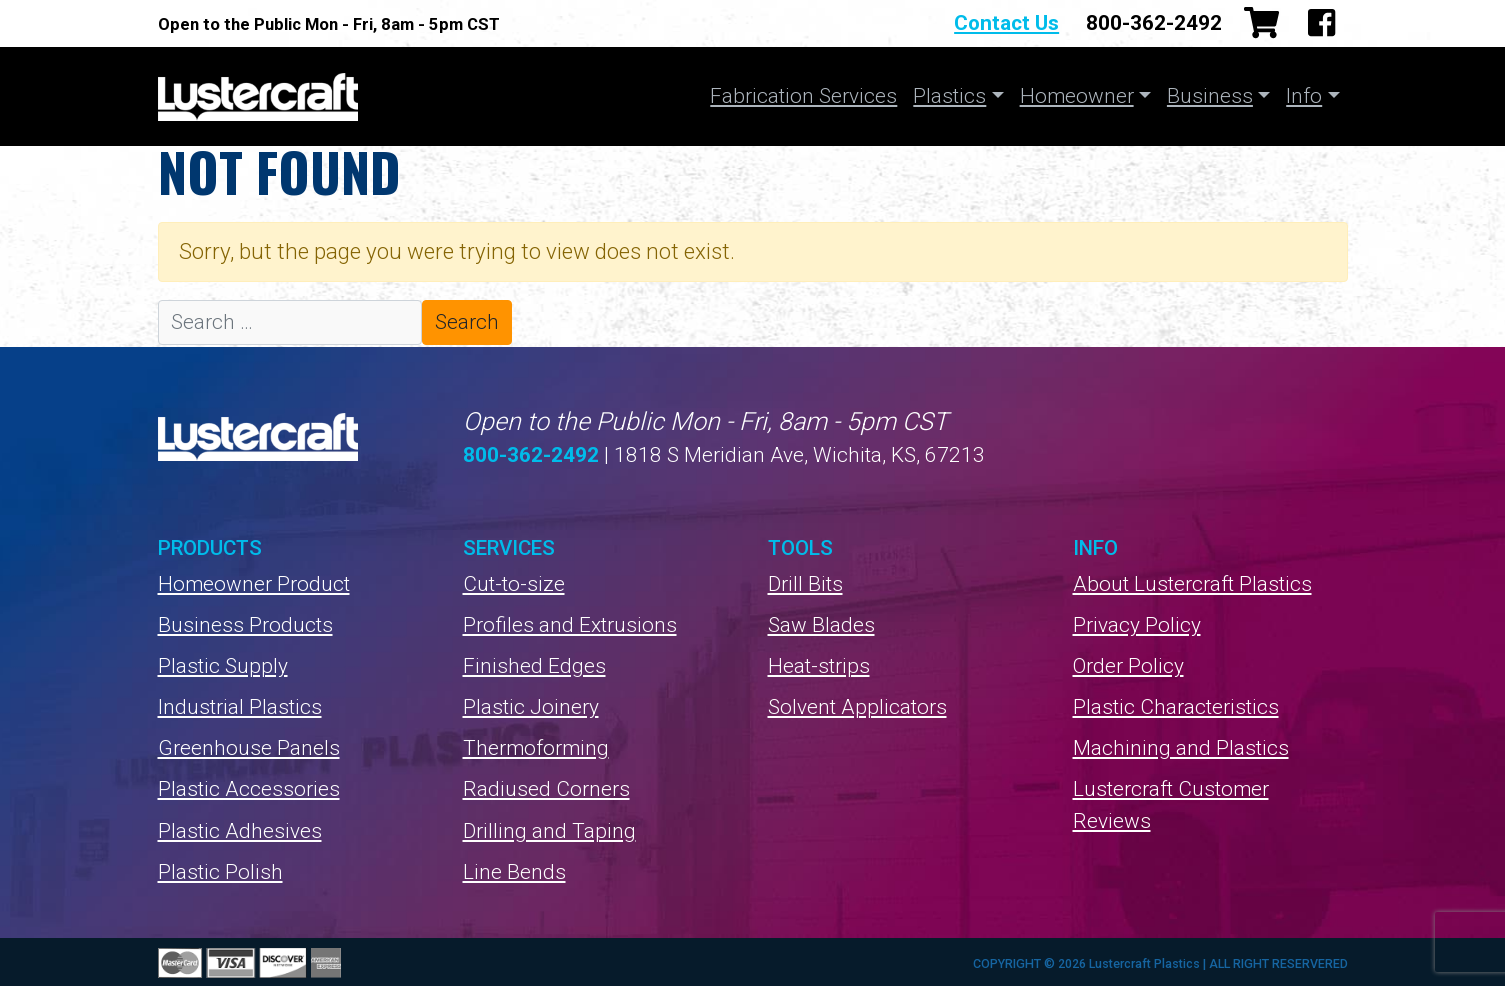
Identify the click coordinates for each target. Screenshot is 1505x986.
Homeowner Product (254, 584)
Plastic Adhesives (240, 831)
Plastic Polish (220, 872)
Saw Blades (821, 625)
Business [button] (1210, 96)
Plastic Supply (223, 666)
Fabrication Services (803, 96)
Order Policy (1128, 666)
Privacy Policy (1137, 625)
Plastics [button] (949, 96)
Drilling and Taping (549, 831)
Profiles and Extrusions (570, 625)
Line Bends (514, 872)
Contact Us (1006, 23)
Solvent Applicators (857, 707)
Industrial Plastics (240, 707)
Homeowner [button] (1077, 96)
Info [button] (1304, 96)
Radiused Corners (546, 789)
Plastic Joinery (531, 707)
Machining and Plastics (1181, 748)
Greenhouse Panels (249, 748)
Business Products (245, 625)
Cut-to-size (514, 584)
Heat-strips (819, 666)
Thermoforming (536, 748)
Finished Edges (534, 666)
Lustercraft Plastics (258, 96)
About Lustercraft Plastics (1192, 584)
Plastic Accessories (249, 789)
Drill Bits (805, 584)
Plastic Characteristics (1176, 707)
